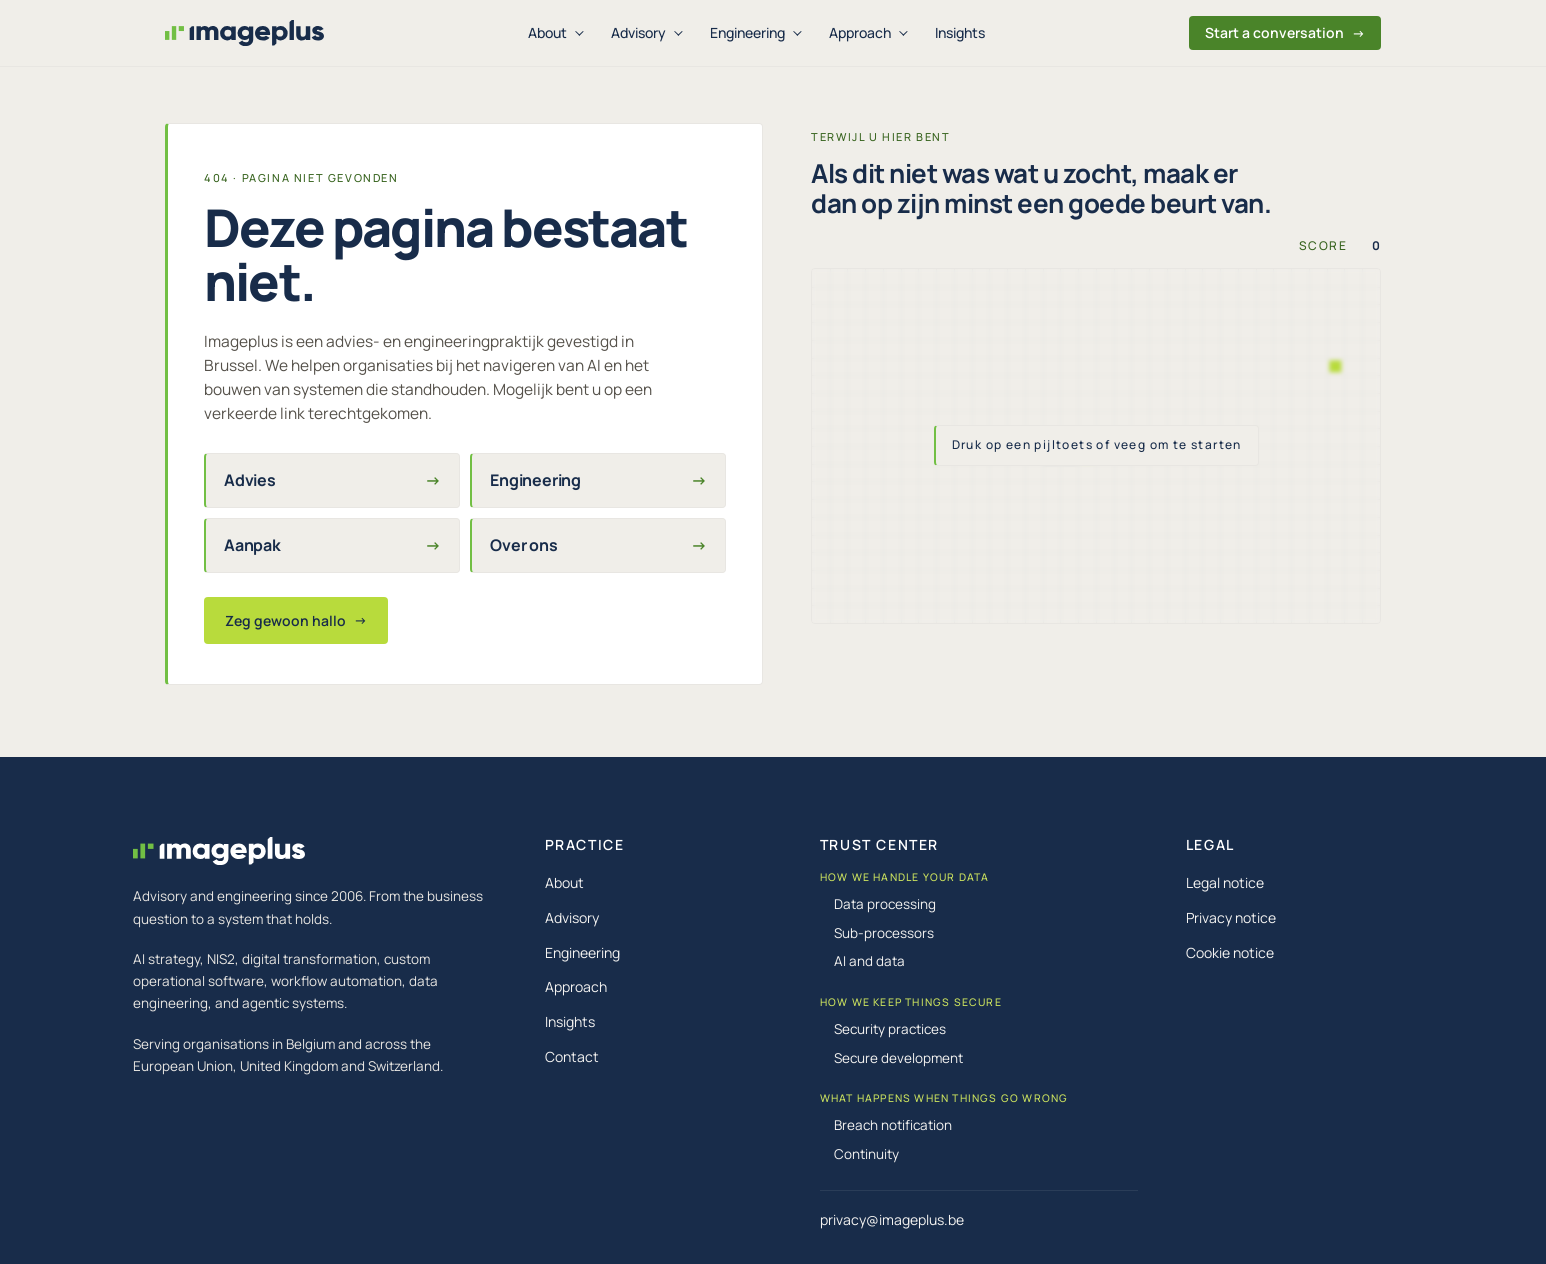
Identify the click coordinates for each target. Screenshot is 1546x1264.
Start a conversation (1285, 32)
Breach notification (893, 1125)
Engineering (747, 32)
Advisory (638, 32)
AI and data (869, 961)
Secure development (898, 1058)
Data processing (885, 904)
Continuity (866, 1154)
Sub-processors (884, 933)
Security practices (890, 1029)
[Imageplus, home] (244, 33)
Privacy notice (1231, 917)
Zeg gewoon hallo (296, 620)
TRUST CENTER (879, 844)
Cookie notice (1230, 952)
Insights (960, 32)
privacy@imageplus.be (892, 1219)
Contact (572, 1056)
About (547, 32)
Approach (860, 32)
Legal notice (1225, 882)
